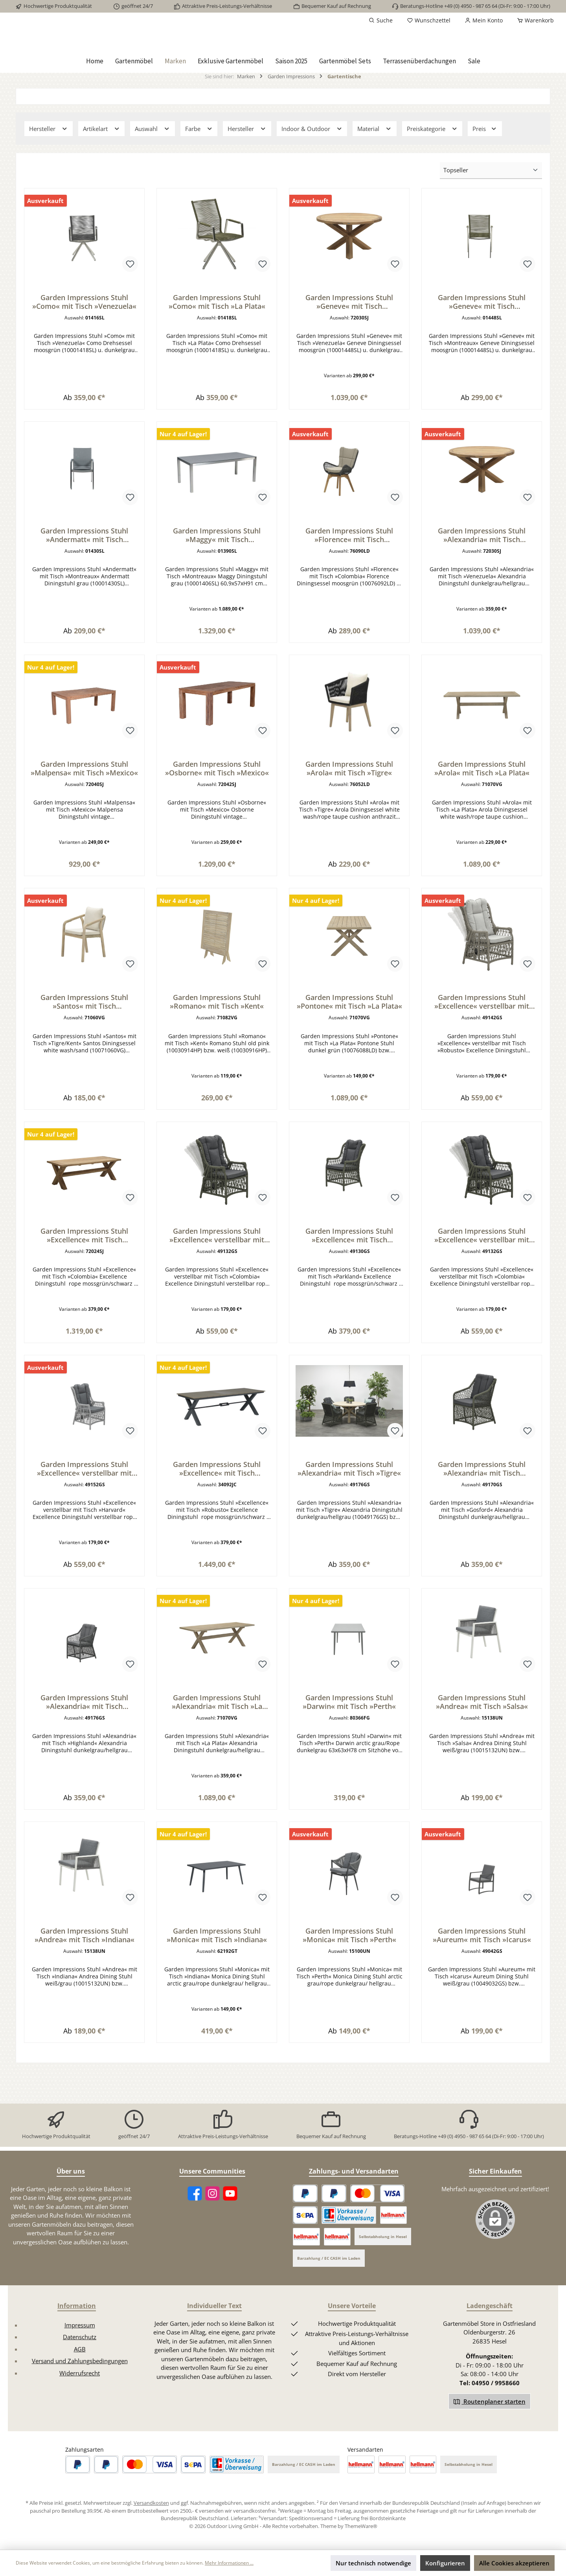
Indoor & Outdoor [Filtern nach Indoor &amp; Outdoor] (312, 158)
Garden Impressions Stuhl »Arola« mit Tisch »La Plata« (481, 804)
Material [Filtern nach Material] (374, 158)
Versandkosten (151, 2527)
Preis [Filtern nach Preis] (484, 158)
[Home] (94, 90)
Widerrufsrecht (79, 2397)
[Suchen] (381, 20)
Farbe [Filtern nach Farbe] (199, 158)
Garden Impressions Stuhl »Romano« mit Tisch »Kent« (217, 1041)
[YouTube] (230, 2218)
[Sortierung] (491, 199)
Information (76, 2330)
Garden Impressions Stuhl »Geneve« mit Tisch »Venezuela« (349, 331)
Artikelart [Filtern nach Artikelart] (101, 158)
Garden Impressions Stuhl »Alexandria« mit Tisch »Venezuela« (482, 567)
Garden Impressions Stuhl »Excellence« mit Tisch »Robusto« (217, 1515)
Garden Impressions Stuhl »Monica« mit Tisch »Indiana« (217, 1988)
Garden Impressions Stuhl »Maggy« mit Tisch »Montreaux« (217, 567)
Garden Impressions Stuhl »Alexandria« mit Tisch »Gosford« (482, 1515)
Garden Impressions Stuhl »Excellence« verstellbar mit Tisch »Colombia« (216, 1278)
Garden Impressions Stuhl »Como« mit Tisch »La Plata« (217, 331)
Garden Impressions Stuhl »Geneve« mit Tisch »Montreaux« (482, 331)
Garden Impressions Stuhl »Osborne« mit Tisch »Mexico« (217, 804)
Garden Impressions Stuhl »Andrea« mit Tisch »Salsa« (482, 1751)
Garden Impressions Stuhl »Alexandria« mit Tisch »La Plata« (217, 1751)
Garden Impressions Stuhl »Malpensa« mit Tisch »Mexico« (84, 804)
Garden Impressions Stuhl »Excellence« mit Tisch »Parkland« (349, 1278)
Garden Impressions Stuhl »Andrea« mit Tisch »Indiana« (84, 1988)
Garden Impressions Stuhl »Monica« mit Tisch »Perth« (349, 1988)
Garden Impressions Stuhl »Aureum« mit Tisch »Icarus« (482, 1988)
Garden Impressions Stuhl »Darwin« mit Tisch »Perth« (349, 1751)
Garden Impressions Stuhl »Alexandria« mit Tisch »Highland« (84, 1751)
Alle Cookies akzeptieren (514, 2563)
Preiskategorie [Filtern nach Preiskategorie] (432, 158)
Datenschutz (79, 2361)
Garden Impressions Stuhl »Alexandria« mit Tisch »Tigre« (349, 1515)
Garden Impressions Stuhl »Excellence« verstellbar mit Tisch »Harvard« (84, 1515)
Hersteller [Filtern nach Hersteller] (48, 158)
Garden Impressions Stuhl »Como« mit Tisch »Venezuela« (84, 331)
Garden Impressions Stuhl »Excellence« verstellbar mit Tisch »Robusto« (481, 1041)
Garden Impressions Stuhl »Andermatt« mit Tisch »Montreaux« (84, 567)
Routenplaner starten (490, 2426)
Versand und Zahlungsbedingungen (80, 2385)
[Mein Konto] (483, 20)
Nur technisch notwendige (373, 2563)
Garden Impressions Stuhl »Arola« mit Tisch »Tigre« (349, 804)
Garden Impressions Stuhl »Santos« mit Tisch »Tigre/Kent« (84, 1041)
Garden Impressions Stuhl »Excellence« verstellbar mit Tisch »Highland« (481, 1278)
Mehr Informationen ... (229, 2562)
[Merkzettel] (429, 20)
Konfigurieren (445, 2563)
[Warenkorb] (533, 20)
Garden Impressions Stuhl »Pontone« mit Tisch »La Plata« (349, 1041)
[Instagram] (212, 2218)
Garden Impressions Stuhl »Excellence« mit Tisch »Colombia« (84, 1278)
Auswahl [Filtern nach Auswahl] (152, 158)
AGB (80, 2373)
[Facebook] (195, 2218)
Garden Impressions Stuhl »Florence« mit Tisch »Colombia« (349, 567)
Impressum (79, 2349)
